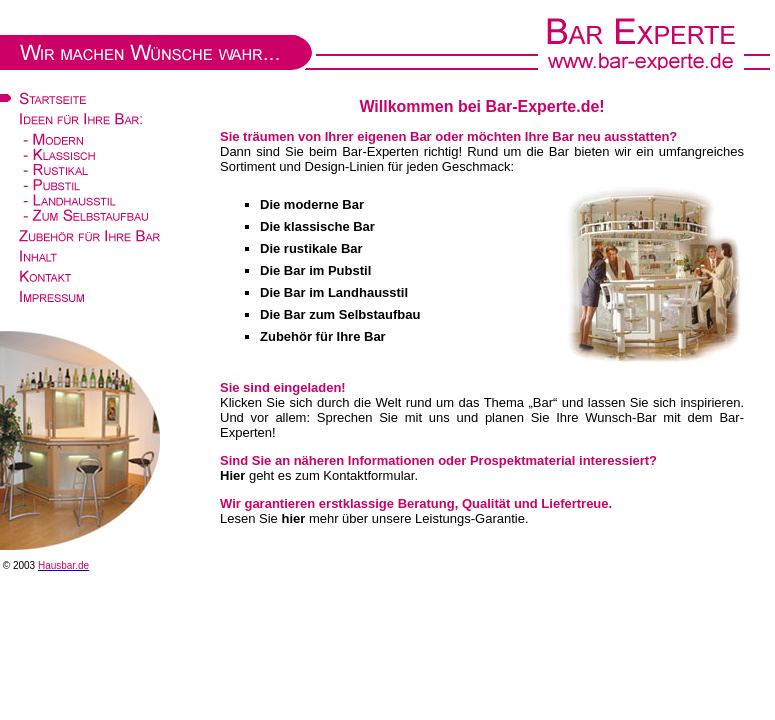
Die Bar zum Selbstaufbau (340, 314)
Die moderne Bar (312, 204)
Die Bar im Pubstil (315, 270)
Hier (232, 475)
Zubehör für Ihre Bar (323, 336)
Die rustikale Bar (311, 248)
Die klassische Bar (317, 226)
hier (293, 518)
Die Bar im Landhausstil (334, 292)
